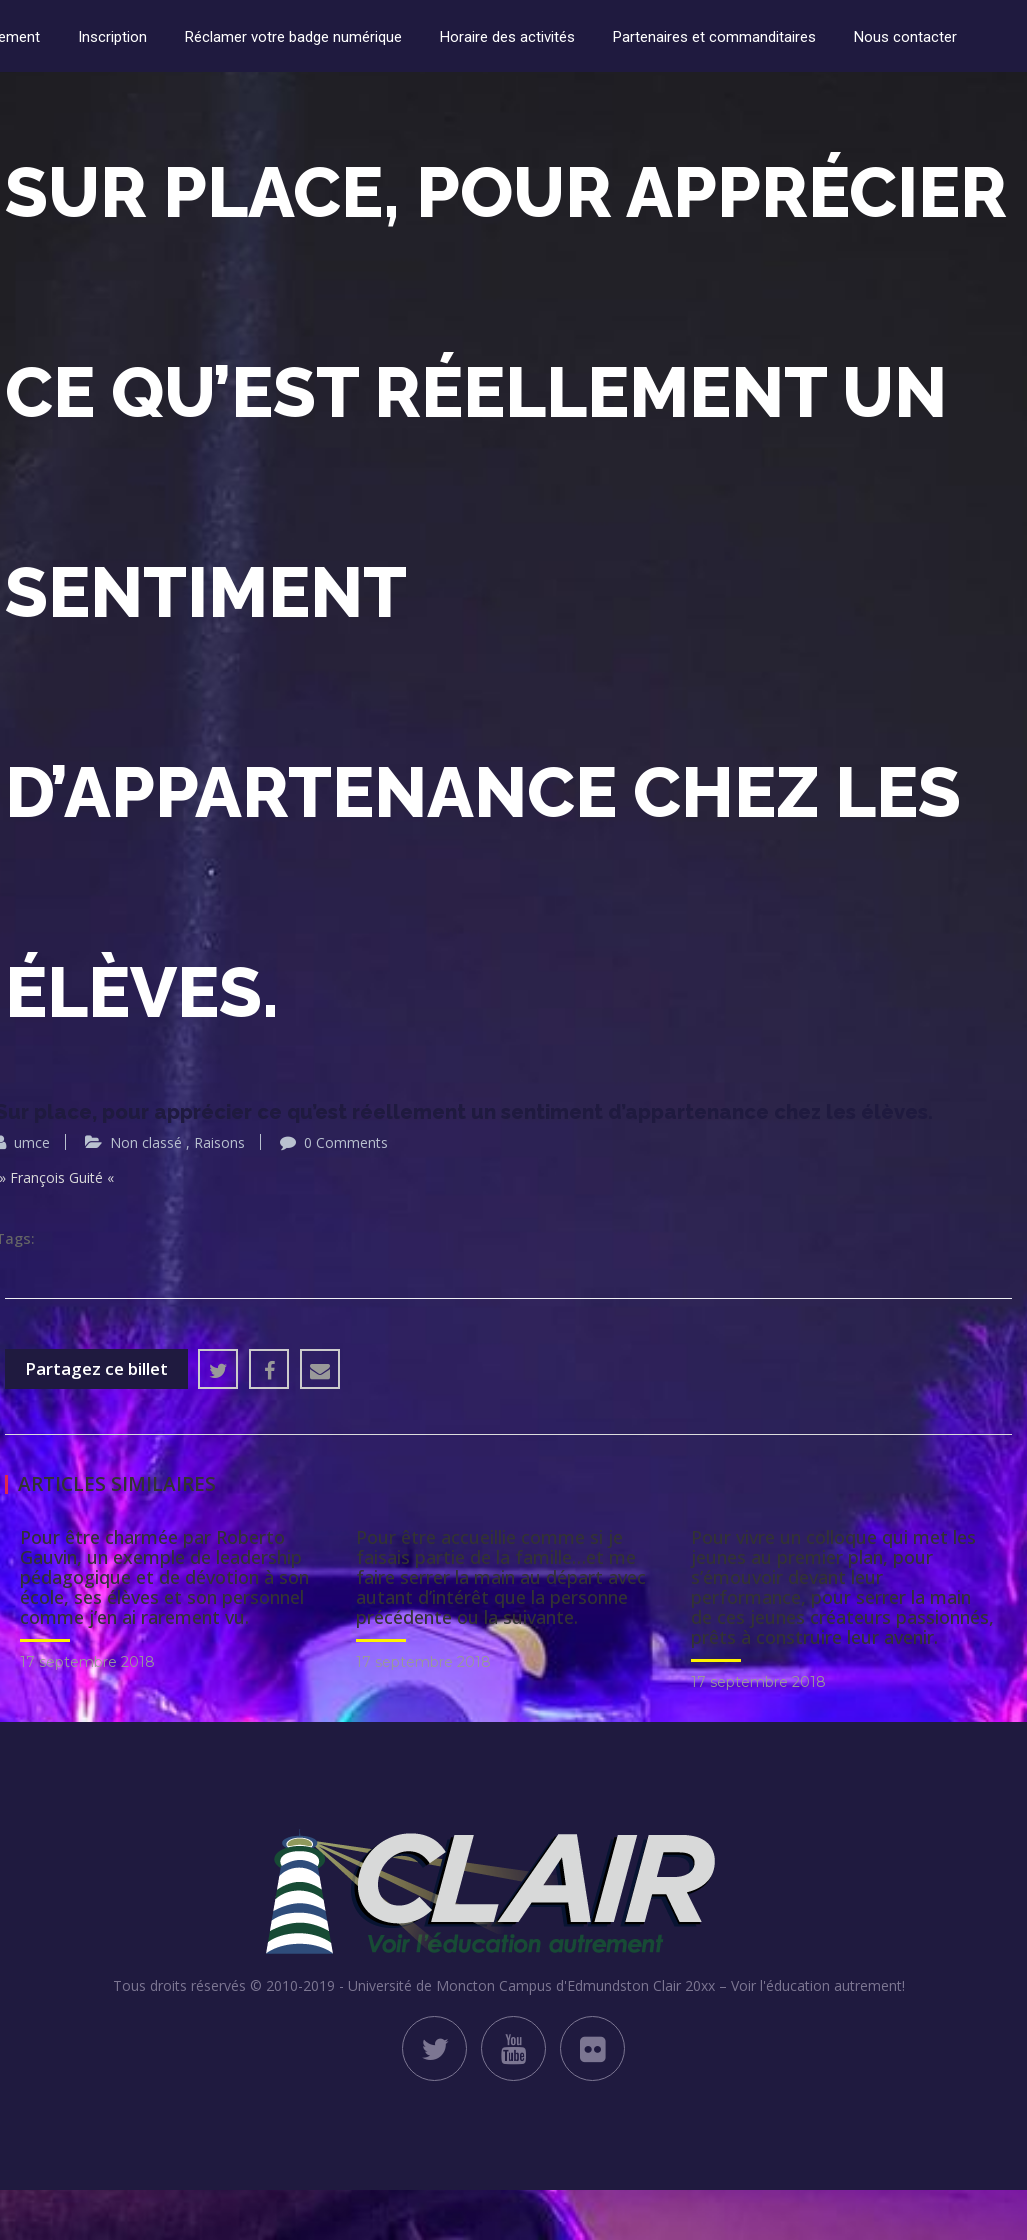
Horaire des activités (507, 37)
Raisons (219, 1142)
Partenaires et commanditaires (714, 37)
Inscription (112, 37)
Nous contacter (905, 37)
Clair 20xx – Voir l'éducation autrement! (779, 1985)
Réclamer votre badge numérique (293, 37)
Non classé (146, 1142)
